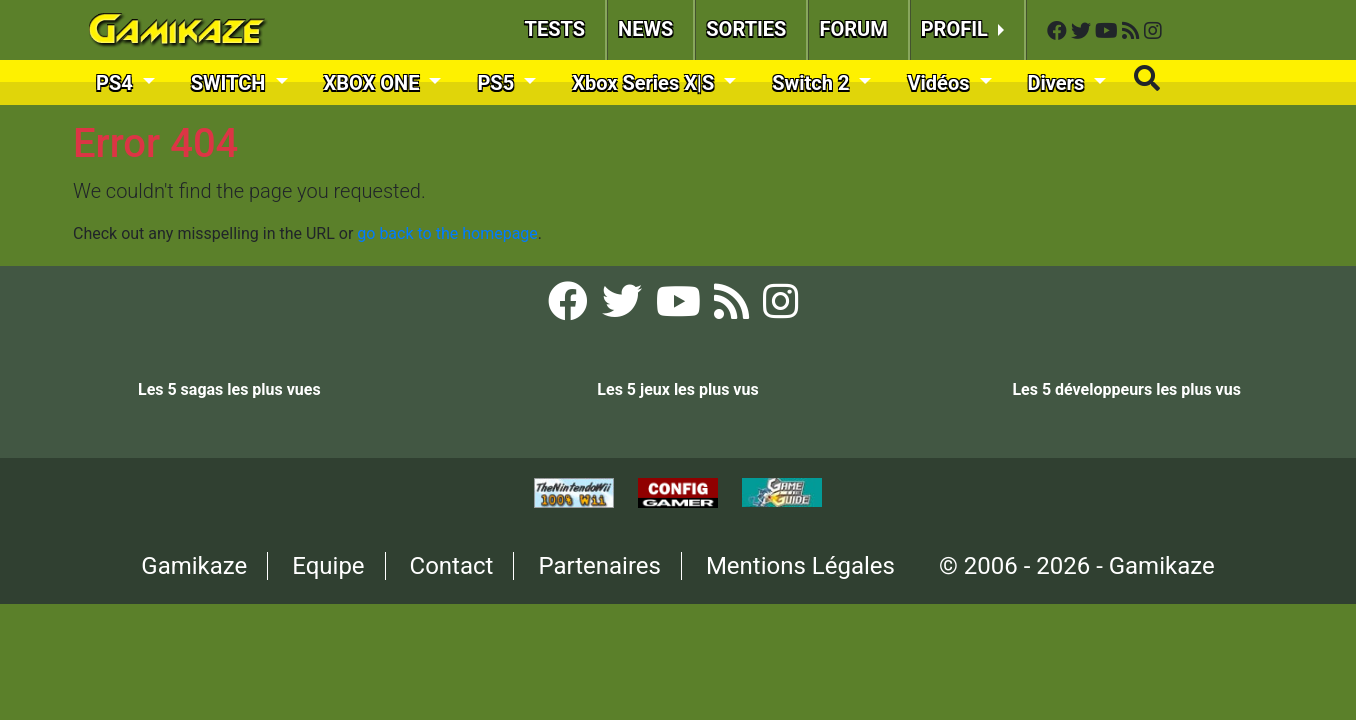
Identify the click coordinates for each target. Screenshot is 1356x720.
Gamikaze (194, 566)
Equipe (328, 566)
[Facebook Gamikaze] (1059, 31)
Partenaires (599, 566)
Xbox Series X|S (645, 83)
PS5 (498, 83)
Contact (452, 566)
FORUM (853, 29)
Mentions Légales (800, 566)
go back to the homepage (447, 233)
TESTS (555, 29)
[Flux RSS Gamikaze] (1133, 31)
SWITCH (231, 83)
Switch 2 (813, 83)
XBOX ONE (374, 83)
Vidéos (940, 83)
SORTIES (746, 29)
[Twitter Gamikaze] (1083, 31)
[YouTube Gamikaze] (1108, 31)
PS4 (117, 83)
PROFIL (957, 29)
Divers (1059, 83)
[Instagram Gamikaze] (1153, 31)
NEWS (645, 29)
